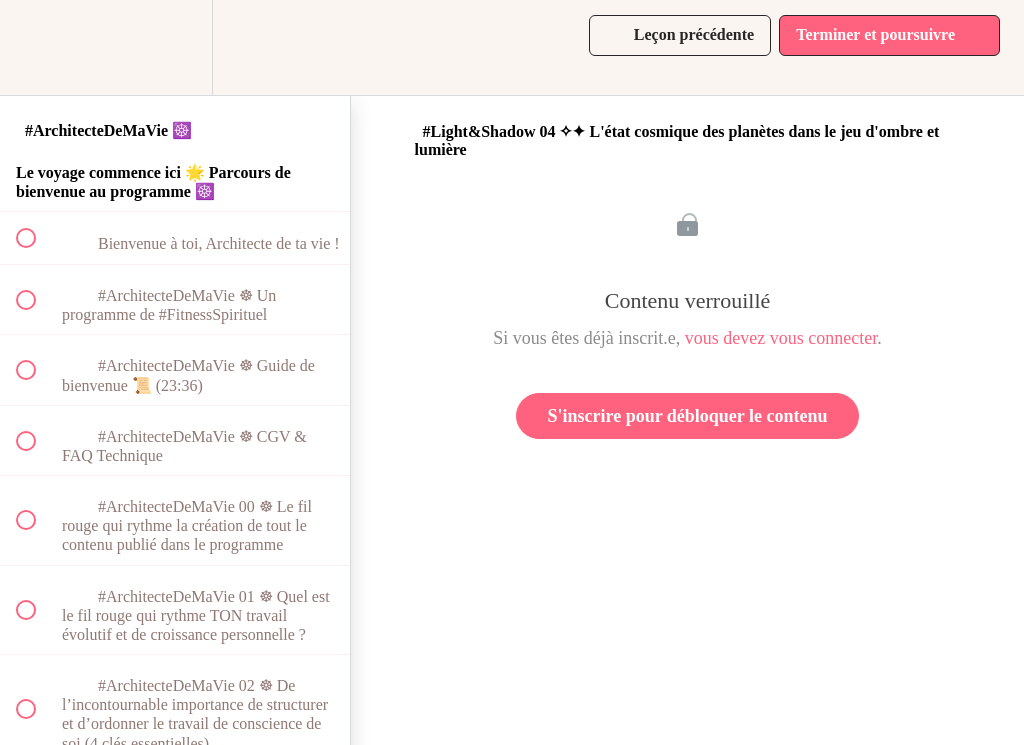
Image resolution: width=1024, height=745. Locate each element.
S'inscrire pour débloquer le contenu (687, 416)
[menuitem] (175, 47)
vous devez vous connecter (781, 338)
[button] (37, 47)
